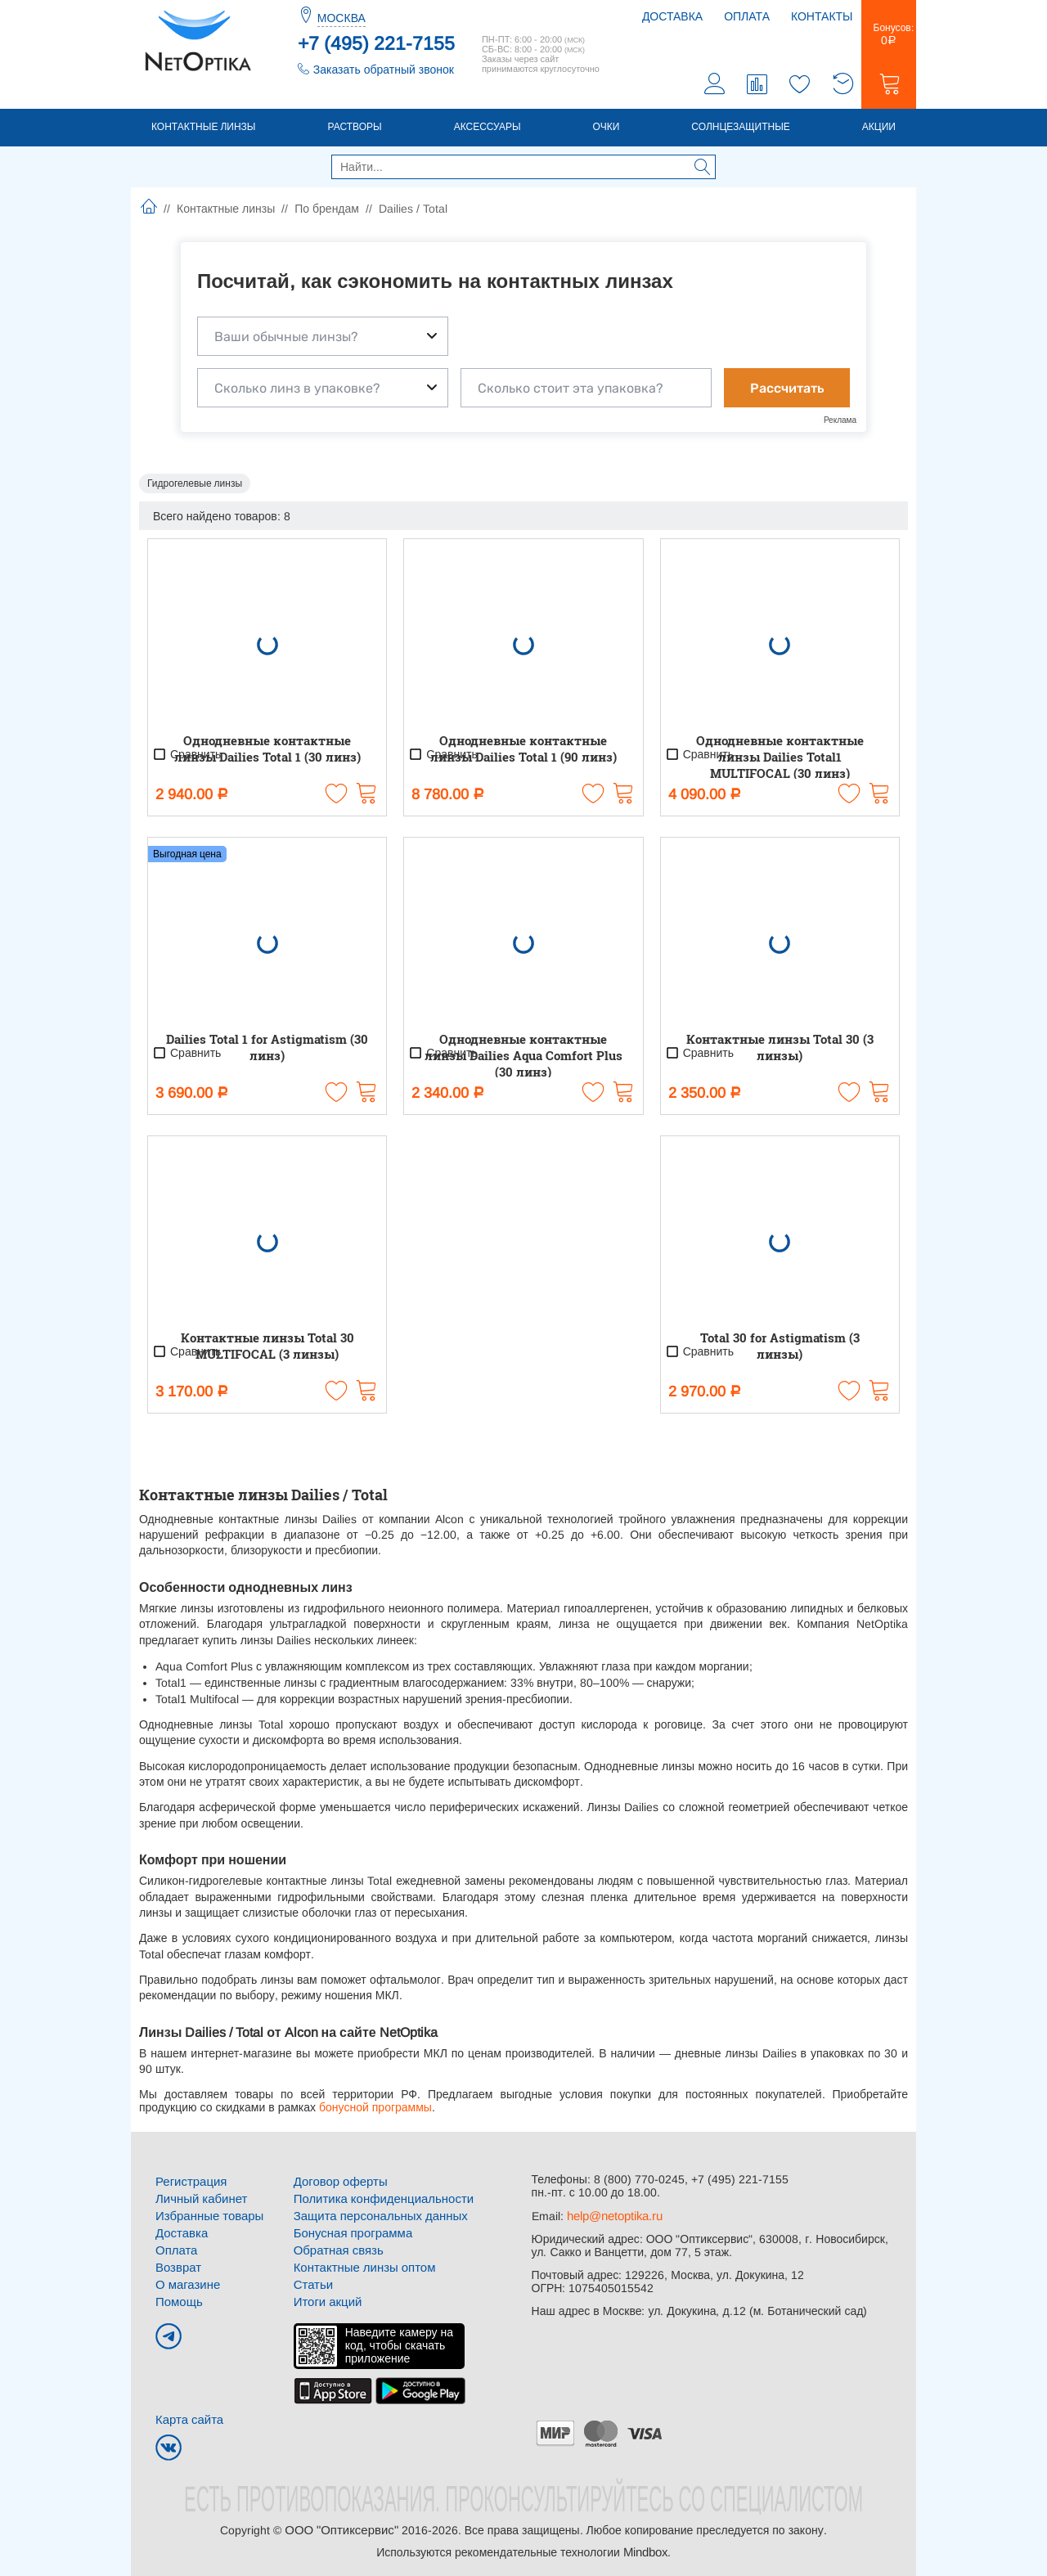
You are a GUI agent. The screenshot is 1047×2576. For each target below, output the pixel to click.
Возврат (177, 2264)
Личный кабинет (198, 2198)
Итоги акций (326, 2297)
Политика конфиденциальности (378, 2198)
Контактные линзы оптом (360, 2264)
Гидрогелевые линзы (194, 485)
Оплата (747, 16)
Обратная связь (336, 2248)
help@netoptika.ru (614, 2216)
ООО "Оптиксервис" (341, 2523)
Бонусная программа (350, 2231)
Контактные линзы (203, 128)
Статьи (312, 2280)
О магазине (186, 2280)
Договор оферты (338, 2182)
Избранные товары (206, 2215)
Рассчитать (787, 390)
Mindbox (645, 2544)
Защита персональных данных (375, 2215)
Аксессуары (487, 128)
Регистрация (188, 2182)
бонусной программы (374, 2108)
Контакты (822, 16)
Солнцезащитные (740, 128)
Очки (606, 128)
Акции (879, 128)
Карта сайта (187, 2414)
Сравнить (186, 756)
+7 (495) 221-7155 (376, 43)
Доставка (672, 16)
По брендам (326, 210)
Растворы (354, 128)
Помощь (177, 2297)
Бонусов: (889, 36)
